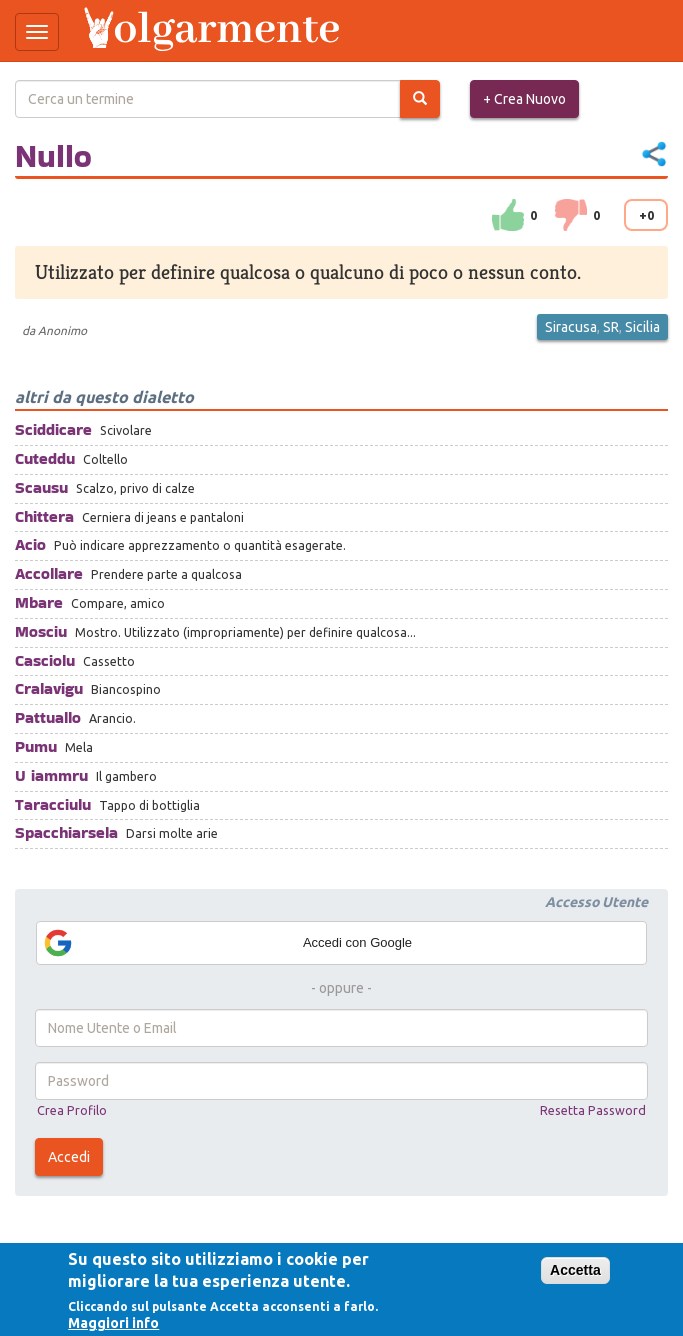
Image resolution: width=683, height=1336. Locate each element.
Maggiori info (113, 1323)
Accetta (575, 1270)
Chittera (44, 516)
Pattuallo (48, 717)
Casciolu (45, 660)
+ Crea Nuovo (524, 99)
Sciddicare (53, 429)
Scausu (41, 487)
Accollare (49, 573)
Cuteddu (45, 458)
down (571, 215)
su (508, 215)
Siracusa (571, 327)
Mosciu (41, 631)
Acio (30, 544)
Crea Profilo (72, 1110)
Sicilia (642, 327)
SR (611, 327)
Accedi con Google (227, 943)
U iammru (51, 775)
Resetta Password (593, 1110)
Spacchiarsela (66, 832)
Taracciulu (53, 804)
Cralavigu (49, 688)
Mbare (39, 602)
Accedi (69, 1157)
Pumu (36, 746)
